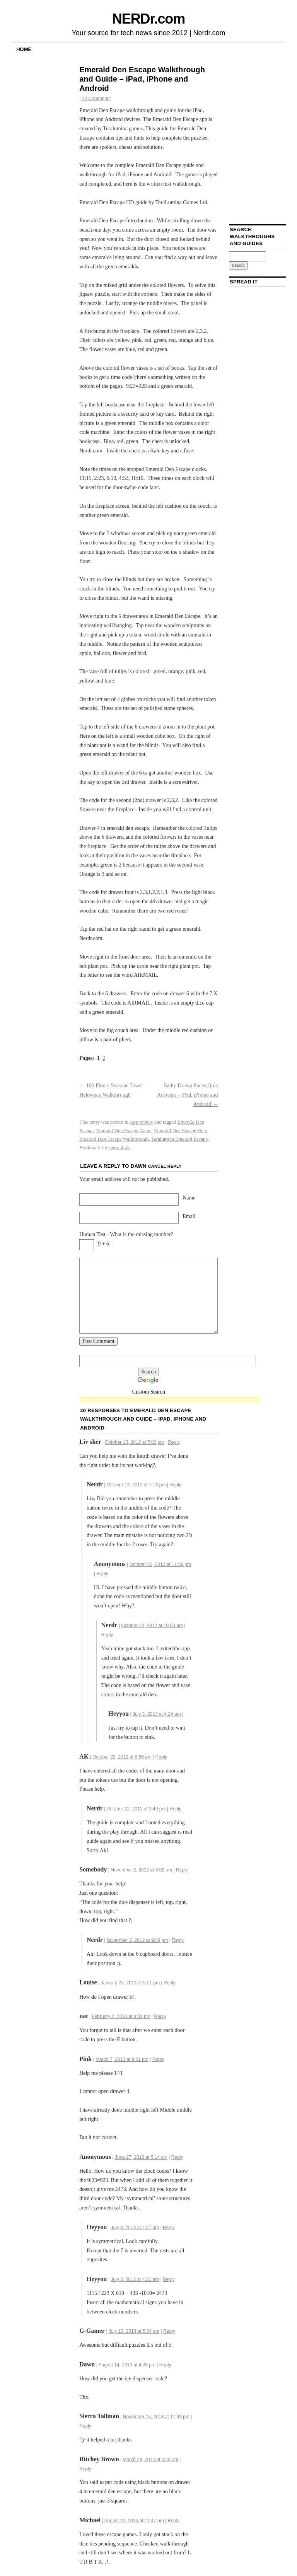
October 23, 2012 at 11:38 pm (160, 1564)
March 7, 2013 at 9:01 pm (122, 2059)
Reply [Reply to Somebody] (182, 1870)
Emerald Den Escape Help (180, 1130)
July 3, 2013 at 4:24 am (157, 1714)
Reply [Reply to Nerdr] (175, 1485)
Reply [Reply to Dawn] (165, 2365)
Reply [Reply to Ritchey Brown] (85, 2469)
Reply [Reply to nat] (160, 2016)
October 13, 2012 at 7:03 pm (134, 1442)
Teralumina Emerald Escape (179, 1139)
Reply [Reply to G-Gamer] (169, 2331)
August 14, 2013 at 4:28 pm (126, 2365)
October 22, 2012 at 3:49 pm (136, 1809)
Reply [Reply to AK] (161, 1757)
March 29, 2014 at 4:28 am (150, 2459)
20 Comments (96, 98)
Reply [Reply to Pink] (158, 2059)
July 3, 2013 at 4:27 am (135, 2227)
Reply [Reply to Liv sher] (174, 1442)
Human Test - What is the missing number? (126, 1234)
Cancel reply (165, 1166)
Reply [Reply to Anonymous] (177, 2157)
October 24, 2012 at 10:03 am (152, 1625)
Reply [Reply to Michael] (173, 2520)
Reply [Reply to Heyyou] (169, 2227)
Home (23, 49)
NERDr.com (148, 19)
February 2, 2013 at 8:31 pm (121, 2016)
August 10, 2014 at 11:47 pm (134, 2520)
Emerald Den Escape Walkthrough (114, 1139)
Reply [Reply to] (102, 1573)
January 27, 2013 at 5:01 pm (130, 1983)
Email (189, 1216)
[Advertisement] (169, 1400)
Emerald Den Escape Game (123, 1130)
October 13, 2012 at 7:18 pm (136, 1485)
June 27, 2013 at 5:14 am (141, 2157)
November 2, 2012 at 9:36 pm (137, 1940)
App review (141, 1122)
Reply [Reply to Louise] (170, 1983)
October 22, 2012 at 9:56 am (122, 1757)
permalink (119, 1147)
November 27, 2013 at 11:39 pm (156, 2416)
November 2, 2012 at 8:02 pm (141, 1870)
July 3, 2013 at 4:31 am (135, 2279)
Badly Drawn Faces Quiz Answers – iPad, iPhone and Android (187, 1095)
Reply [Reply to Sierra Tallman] (85, 2426)
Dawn (139, 1166)
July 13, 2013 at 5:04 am (134, 2331)
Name (189, 1198)
